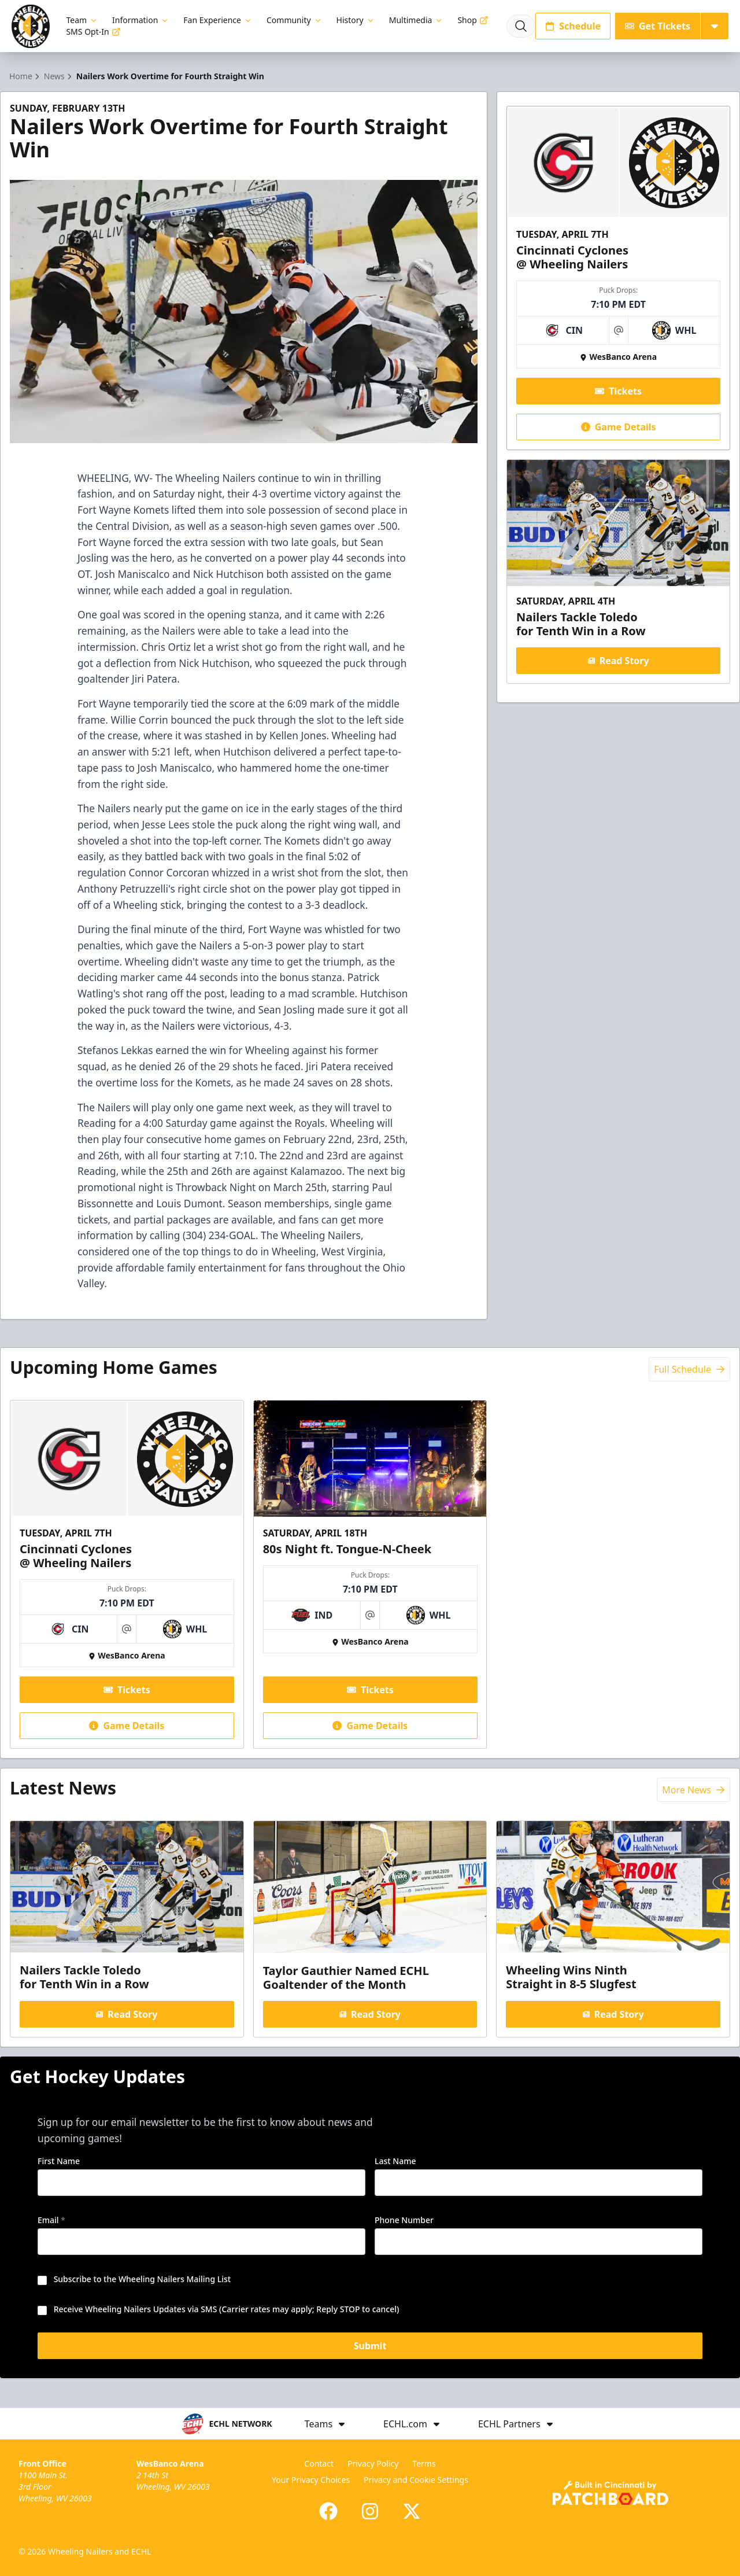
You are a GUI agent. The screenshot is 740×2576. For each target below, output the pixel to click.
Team (82, 19)
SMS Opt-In (93, 31)
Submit (370, 2347)
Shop (472, 19)
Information (140, 19)
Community (295, 19)
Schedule (573, 26)
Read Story (618, 660)
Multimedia (416, 19)
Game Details (618, 427)
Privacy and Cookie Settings (416, 2479)
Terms (423, 2463)
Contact (319, 2463)
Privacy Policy (372, 2463)
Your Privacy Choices (311, 2479)
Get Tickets (657, 26)
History (355, 19)
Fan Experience (218, 19)
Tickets (618, 391)
